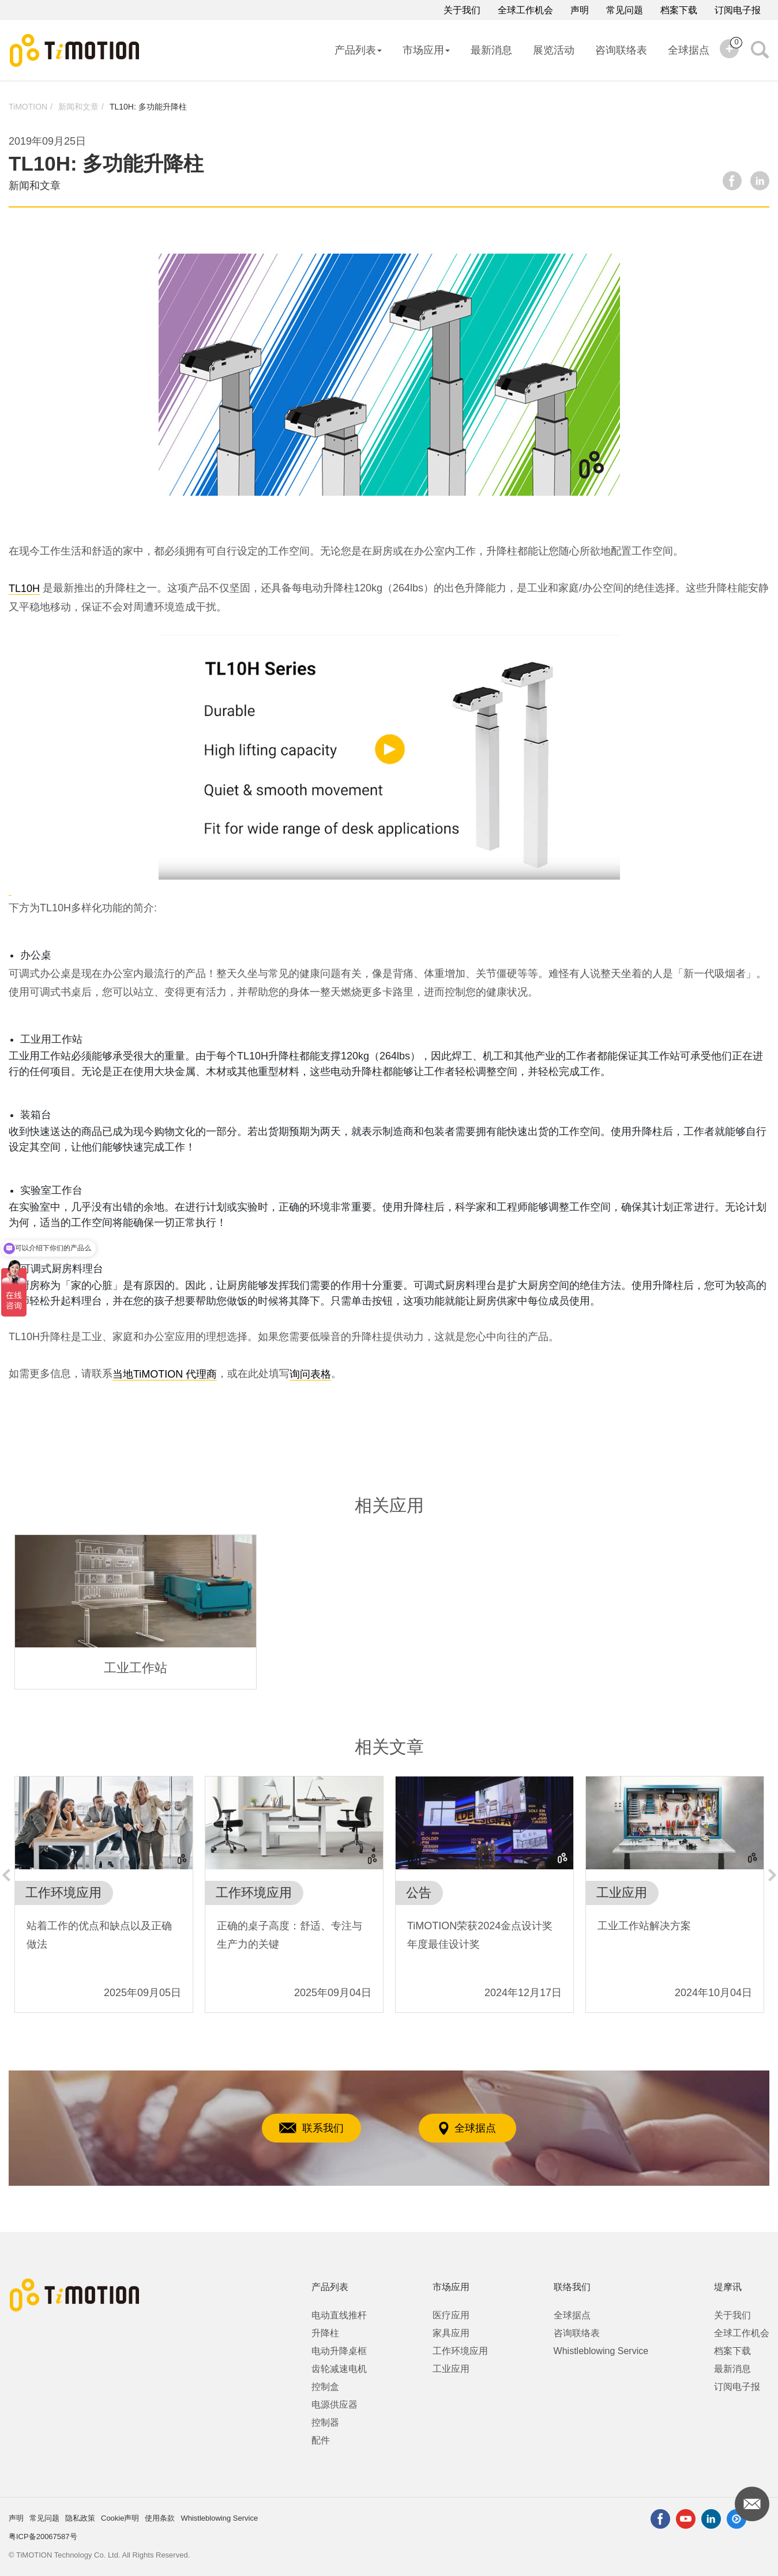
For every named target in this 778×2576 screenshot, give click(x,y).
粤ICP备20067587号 (43, 2536)
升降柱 (325, 2333)
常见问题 (624, 10)
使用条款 (160, 2518)
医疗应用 (451, 2315)
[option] (135, 1611)
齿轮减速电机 (339, 2369)
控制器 (325, 2422)
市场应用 (426, 50)
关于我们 (462, 10)
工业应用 (451, 2369)
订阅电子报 (738, 10)
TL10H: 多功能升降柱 (148, 106)
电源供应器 (334, 2404)
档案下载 (678, 10)
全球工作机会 (525, 10)
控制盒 (325, 2387)
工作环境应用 (460, 2351)
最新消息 (491, 50)
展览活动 (553, 50)
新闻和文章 (78, 106)
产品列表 (358, 50)
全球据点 (688, 50)
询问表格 (310, 1374)
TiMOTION (28, 106)
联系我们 (311, 2128)
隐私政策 (80, 2518)
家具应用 (451, 2333)
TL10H (24, 588)
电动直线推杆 (339, 2315)
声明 (579, 10)
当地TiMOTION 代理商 (164, 1374)
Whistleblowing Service (601, 2351)
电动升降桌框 (339, 2351)
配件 (320, 2440)
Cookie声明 (120, 2518)
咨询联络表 (621, 50)
